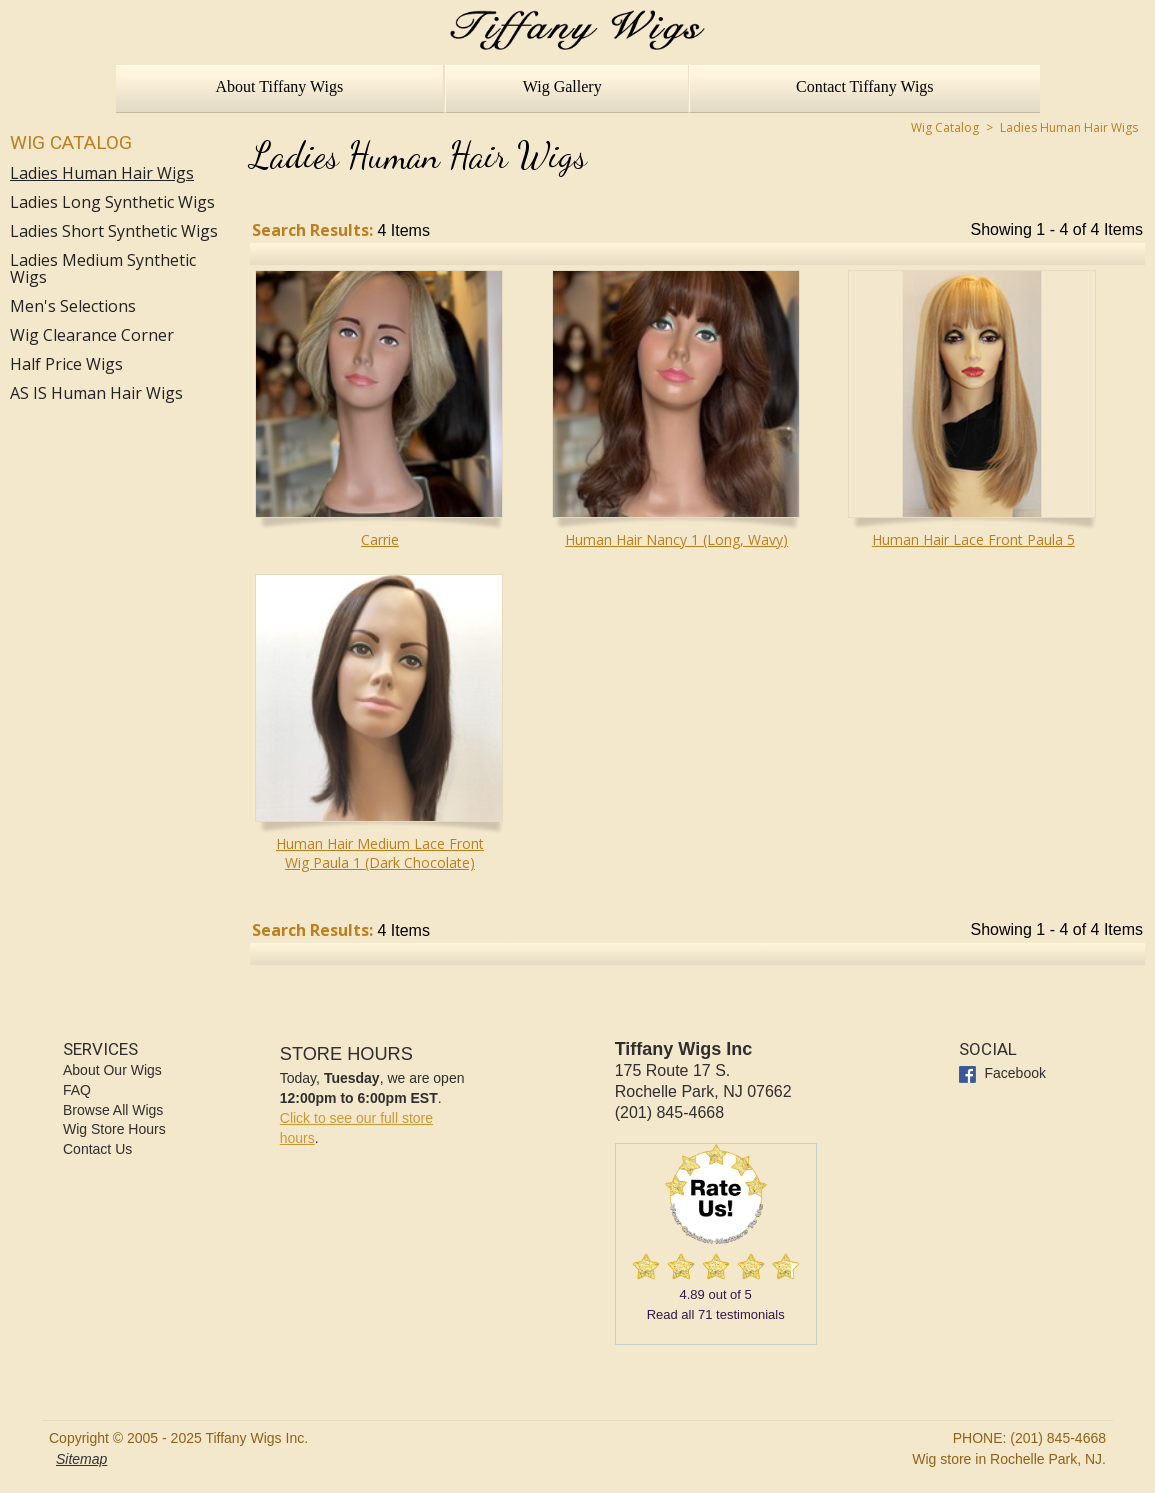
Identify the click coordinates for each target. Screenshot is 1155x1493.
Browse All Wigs (113, 1110)
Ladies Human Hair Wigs (102, 173)
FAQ (77, 1090)
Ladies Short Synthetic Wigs (114, 231)
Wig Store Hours (114, 1129)
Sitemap (81, 1459)
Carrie (380, 539)
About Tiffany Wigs (280, 86)
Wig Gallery (562, 86)
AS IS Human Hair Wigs (96, 393)
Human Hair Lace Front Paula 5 (973, 539)
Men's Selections (73, 306)
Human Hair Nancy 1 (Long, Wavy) (676, 539)
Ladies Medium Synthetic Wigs (103, 269)
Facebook (1002, 1073)
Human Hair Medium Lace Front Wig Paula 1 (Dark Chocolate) (380, 853)
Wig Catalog (71, 143)
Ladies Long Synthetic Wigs (112, 202)
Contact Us (97, 1149)
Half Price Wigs (66, 364)
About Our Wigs (112, 1070)
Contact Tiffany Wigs (864, 86)
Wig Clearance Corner (92, 335)
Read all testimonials (716, 1314)
